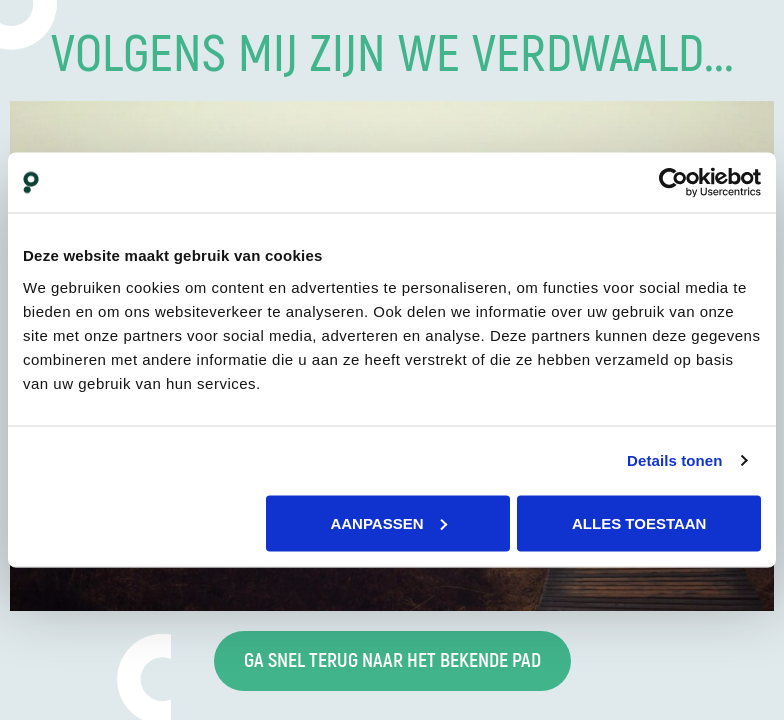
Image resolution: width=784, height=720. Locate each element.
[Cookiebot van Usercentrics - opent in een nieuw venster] (673, 183)
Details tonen (674, 460)
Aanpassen (388, 522)
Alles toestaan (639, 522)
